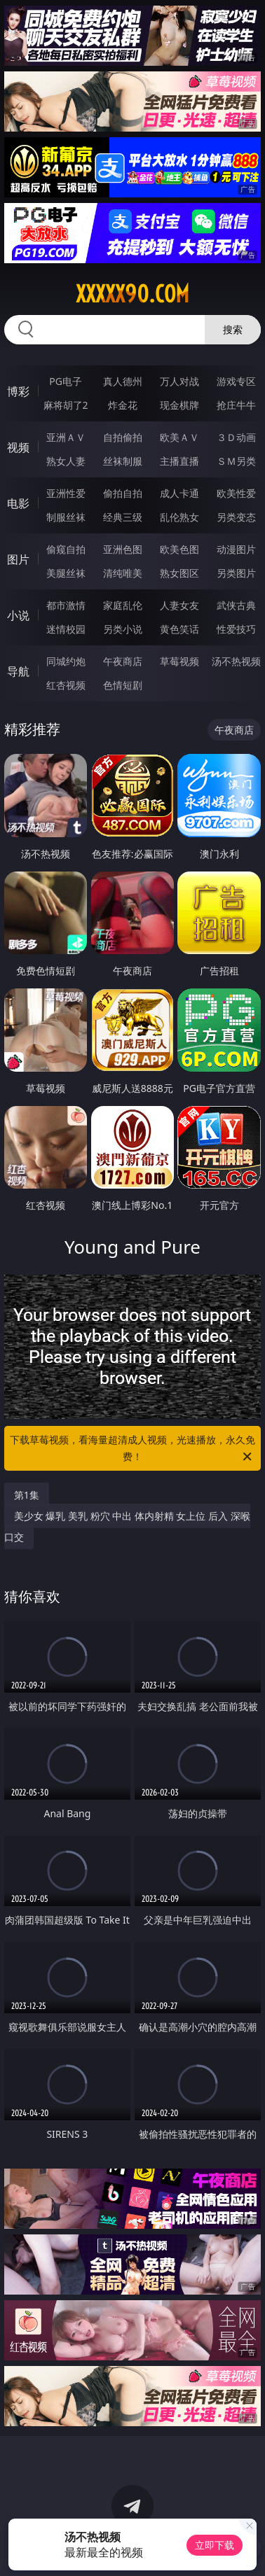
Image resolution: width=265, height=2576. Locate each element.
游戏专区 (236, 381)
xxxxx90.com (132, 294)
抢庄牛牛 (236, 405)
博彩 (18, 391)
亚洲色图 (122, 549)
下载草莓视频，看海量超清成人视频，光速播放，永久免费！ (132, 1449)
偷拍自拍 (122, 493)
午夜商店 (122, 661)
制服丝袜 (66, 517)
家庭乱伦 (122, 605)
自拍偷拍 (122, 437)
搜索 (233, 329)
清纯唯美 (122, 573)
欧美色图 (179, 549)
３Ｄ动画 (236, 437)
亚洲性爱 (66, 493)
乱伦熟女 (179, 517)
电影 (18, 503)
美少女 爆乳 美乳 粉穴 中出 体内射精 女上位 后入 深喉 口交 (127, 1526)
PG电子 (65, 381)
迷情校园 (66, 629)
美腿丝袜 (66, 573)
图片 (18, 559)
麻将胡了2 (65, 405)
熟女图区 (179, 573)
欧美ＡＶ (179, 437)
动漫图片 (236, 549)
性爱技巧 (236, 629)
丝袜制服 (122, 461)
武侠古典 (236, 605)
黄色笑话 (179, 629)
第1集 (26, 1495)
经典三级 (122, 517)
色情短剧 (122, 685)
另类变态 (236, 517)
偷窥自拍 (66, 549)
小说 (18, 615)
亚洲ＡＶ (66, 437)
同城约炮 (66, 661)
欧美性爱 (236, 493)
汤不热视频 (236, 661)
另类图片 (236, 573)
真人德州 (122, 381)
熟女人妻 (66, 461)
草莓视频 (179, 661)
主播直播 (179, 461)
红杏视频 (66, 685)
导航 (18, 671)
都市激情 (66, 605)
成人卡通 (179, 493)
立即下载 (214, 2545)
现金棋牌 (179, 405)
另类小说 (122, 629)
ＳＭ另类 (236, 461)
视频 (18, 447)
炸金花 (122, 405)
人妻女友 (179, 605)
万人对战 (179, 381)
